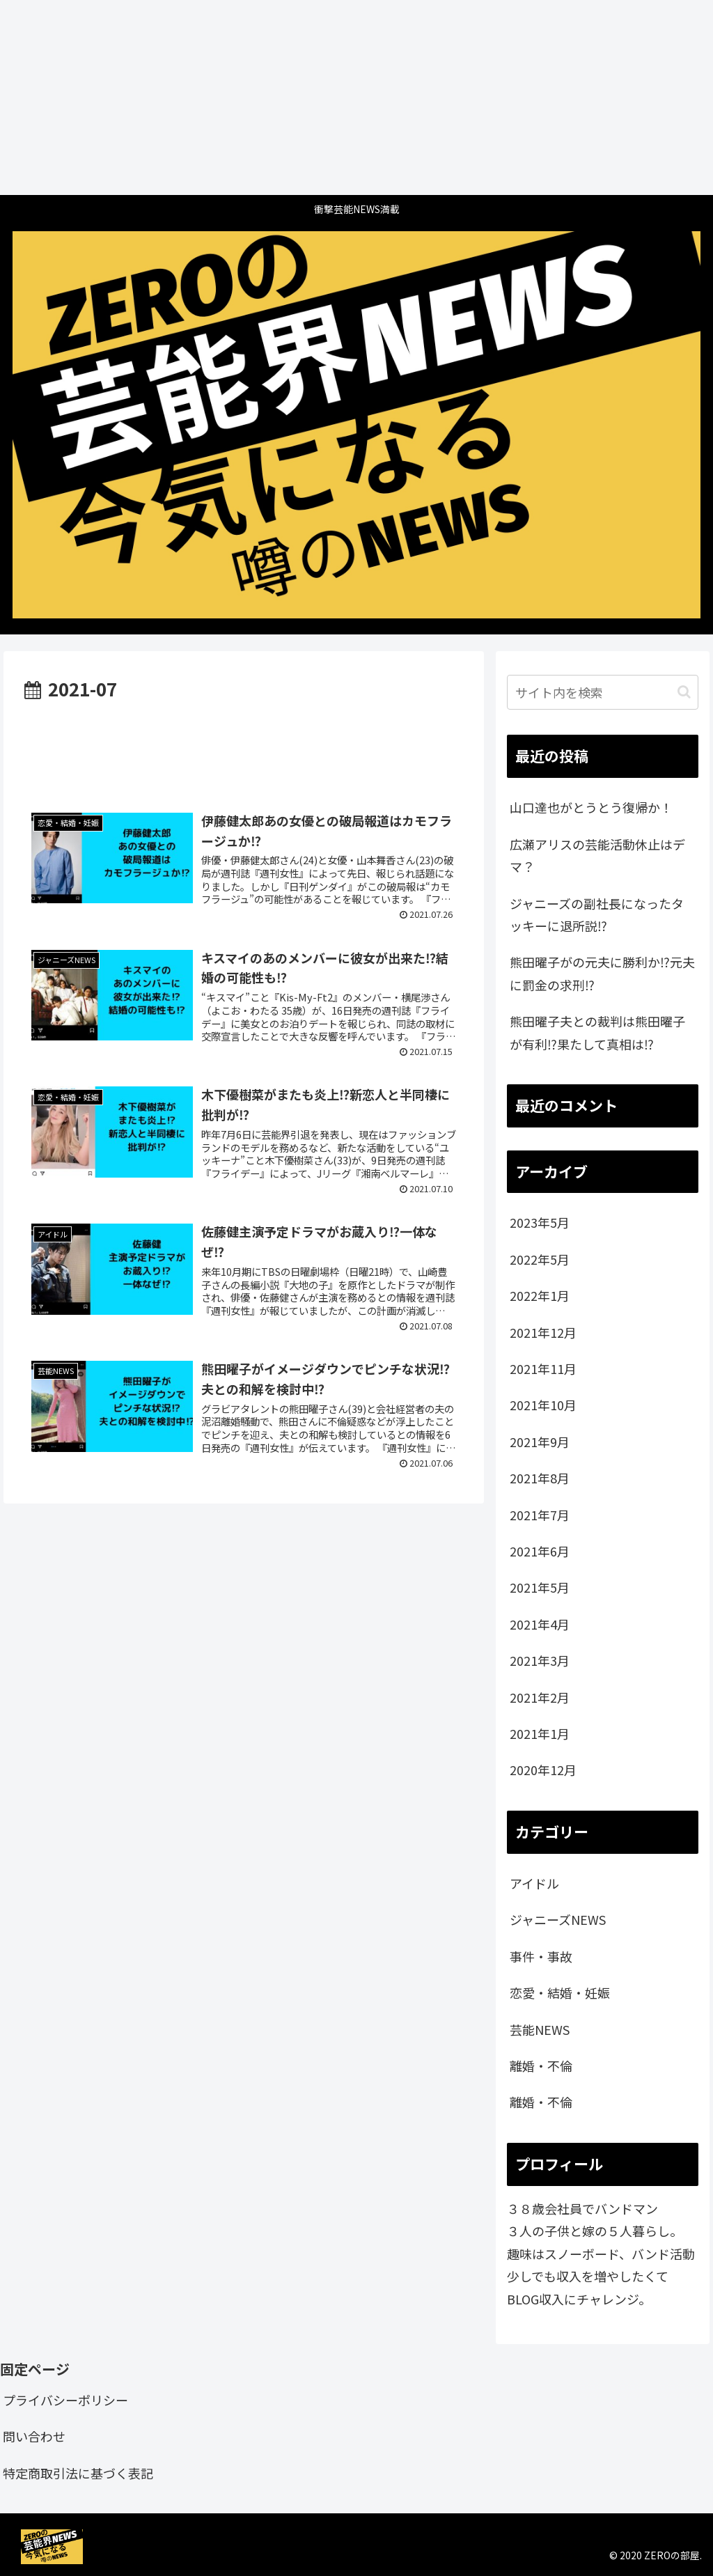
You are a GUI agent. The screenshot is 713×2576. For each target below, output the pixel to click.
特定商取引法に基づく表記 (78, 2473)
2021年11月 (543, 1368)
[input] (602, 692)
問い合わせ (34, 2436)
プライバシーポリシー (65, 2400)
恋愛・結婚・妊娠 (560, 1992)
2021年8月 (540, 1478)
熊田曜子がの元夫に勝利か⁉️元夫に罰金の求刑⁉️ (602, 973)
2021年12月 (543, 1332)
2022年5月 (540, 1259)
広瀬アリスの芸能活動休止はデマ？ (597, 855)
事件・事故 (541, 1956)
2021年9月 (540, 1442)
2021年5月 (540, 1587)
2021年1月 (540, 1733)
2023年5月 (540, 1222)
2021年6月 (540, 1551)
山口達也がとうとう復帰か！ (591, 807)
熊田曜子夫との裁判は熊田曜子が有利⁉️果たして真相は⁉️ (597, 1032)
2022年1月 (540, 1295)
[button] (684, 692)
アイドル (534, 1883)
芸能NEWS (540, 2029)
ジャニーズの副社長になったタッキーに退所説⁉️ (597, 914)
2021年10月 (543, 1405)
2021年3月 (540, 1660)
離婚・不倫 (541, 2065)
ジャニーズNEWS (558, 1919)
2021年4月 (540, 1624)
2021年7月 (540, 1515)
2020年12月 (543, 1770)
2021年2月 (540, 1697)
